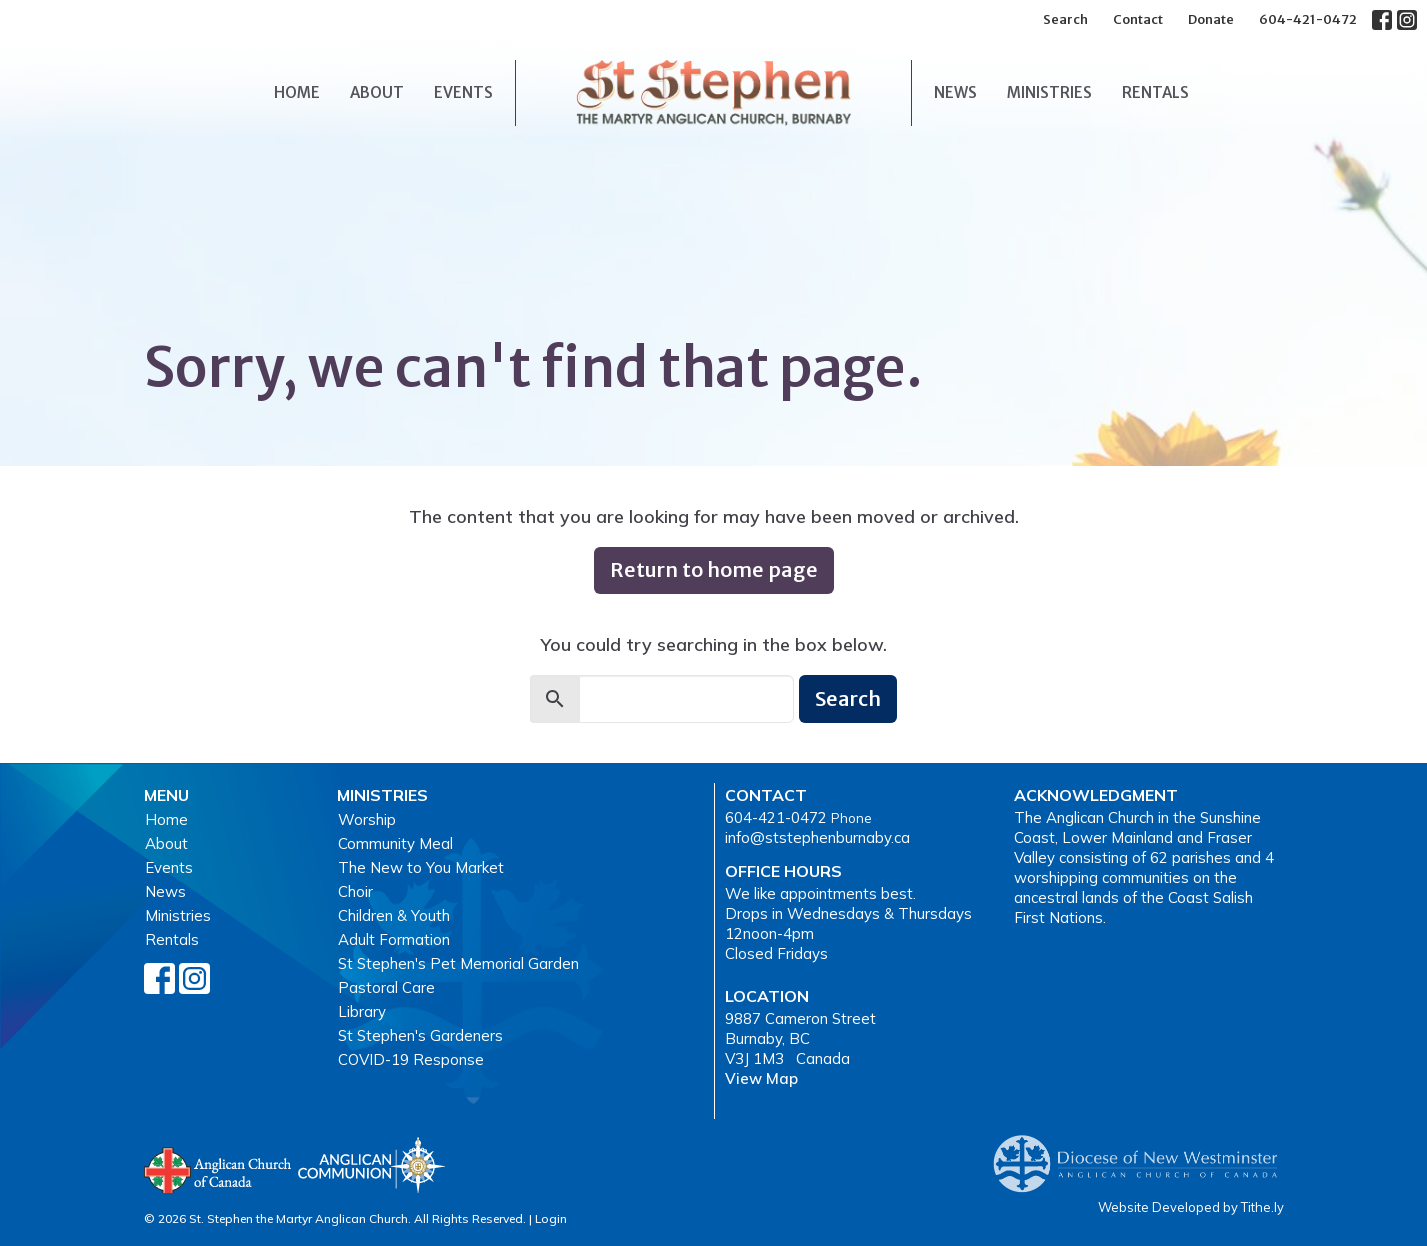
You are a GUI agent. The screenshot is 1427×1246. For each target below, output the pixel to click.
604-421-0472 (1308, 19)
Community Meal (395, 843)
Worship (367, 819)
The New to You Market (421, 867)
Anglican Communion (371, 1164)
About (377, 92)
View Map (761, 1078)
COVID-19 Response (411, 1059)
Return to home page (714, 569)
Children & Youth (394, 915)
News (955, 92)
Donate (1211, 19)
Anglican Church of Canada (218, 1168)
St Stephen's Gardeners (420, 1035)
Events (463, 92)
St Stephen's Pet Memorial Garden (458, 963)
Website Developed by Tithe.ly (1191, 1207)
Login (551, 1218)
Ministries (1049, 92)
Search (1065, 19)
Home (297, 92)
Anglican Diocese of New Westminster (1142, 1154)
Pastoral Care (386, 987)
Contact (1138, 19)
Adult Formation (394, 939)
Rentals (1155, 92)
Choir (355, 891)
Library (362, 1011)
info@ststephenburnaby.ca (817, 837)
